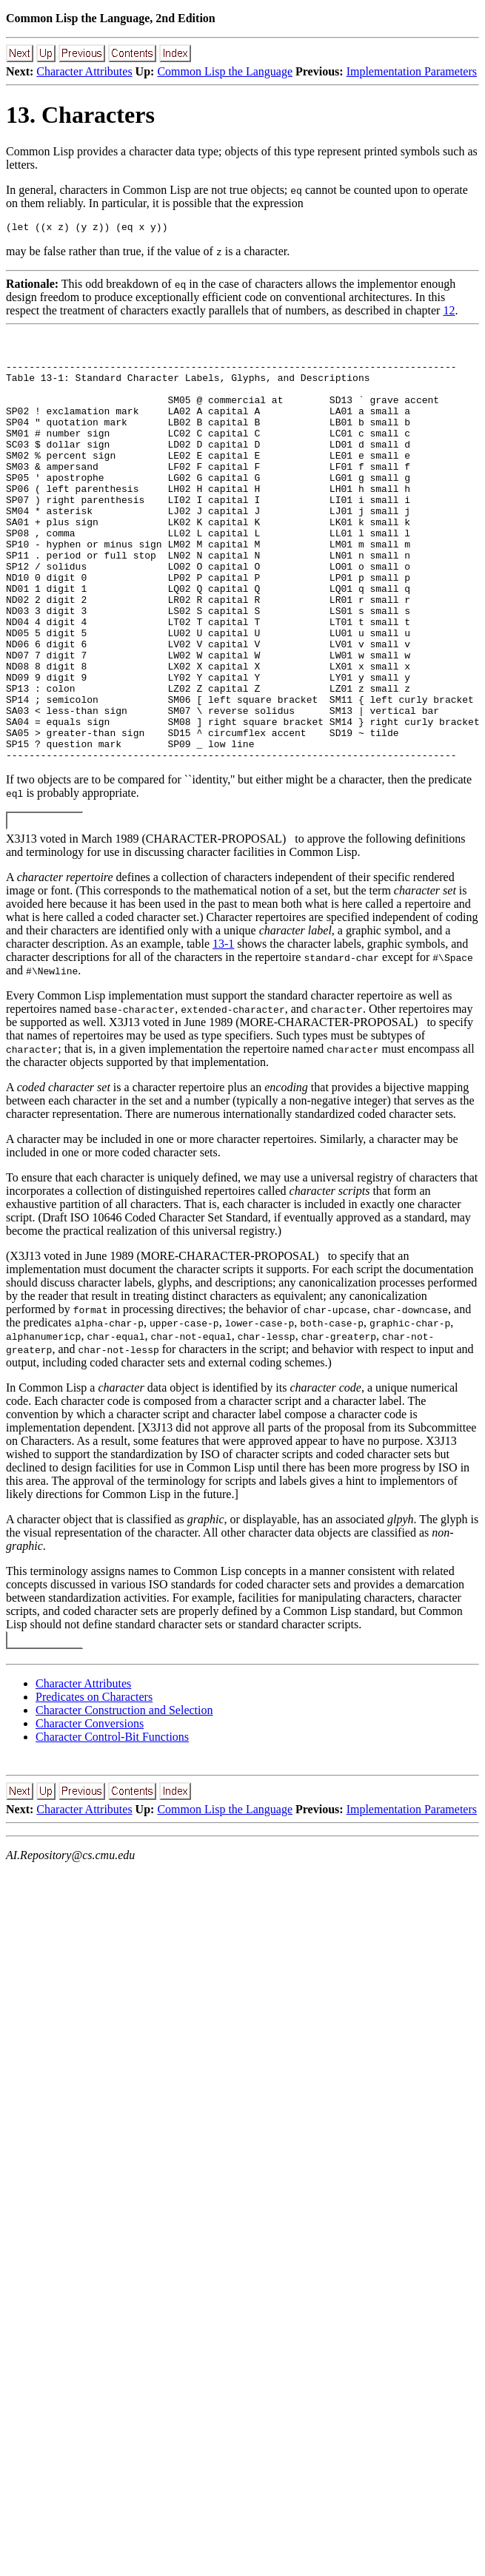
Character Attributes (84, 71)
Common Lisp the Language (224, 71)
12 (449, 312)
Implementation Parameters (412, 71)
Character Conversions (90, 1805)
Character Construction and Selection (124, 1792)
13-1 (223, 1025)
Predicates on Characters (94, 1779)
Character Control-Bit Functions (112, 1819)
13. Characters (80, 114)
